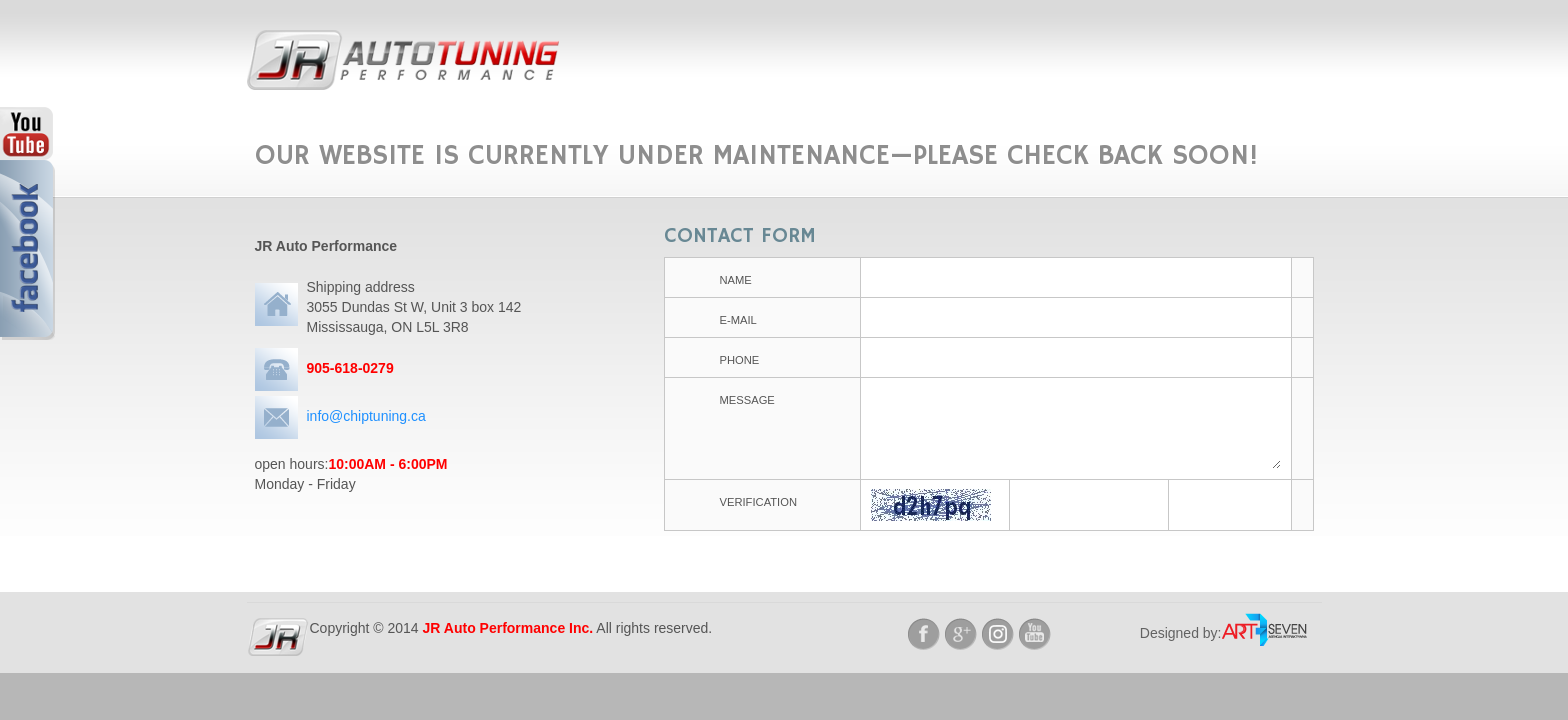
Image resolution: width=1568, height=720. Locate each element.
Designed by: (1181, 633)
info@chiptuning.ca (366, 416)
